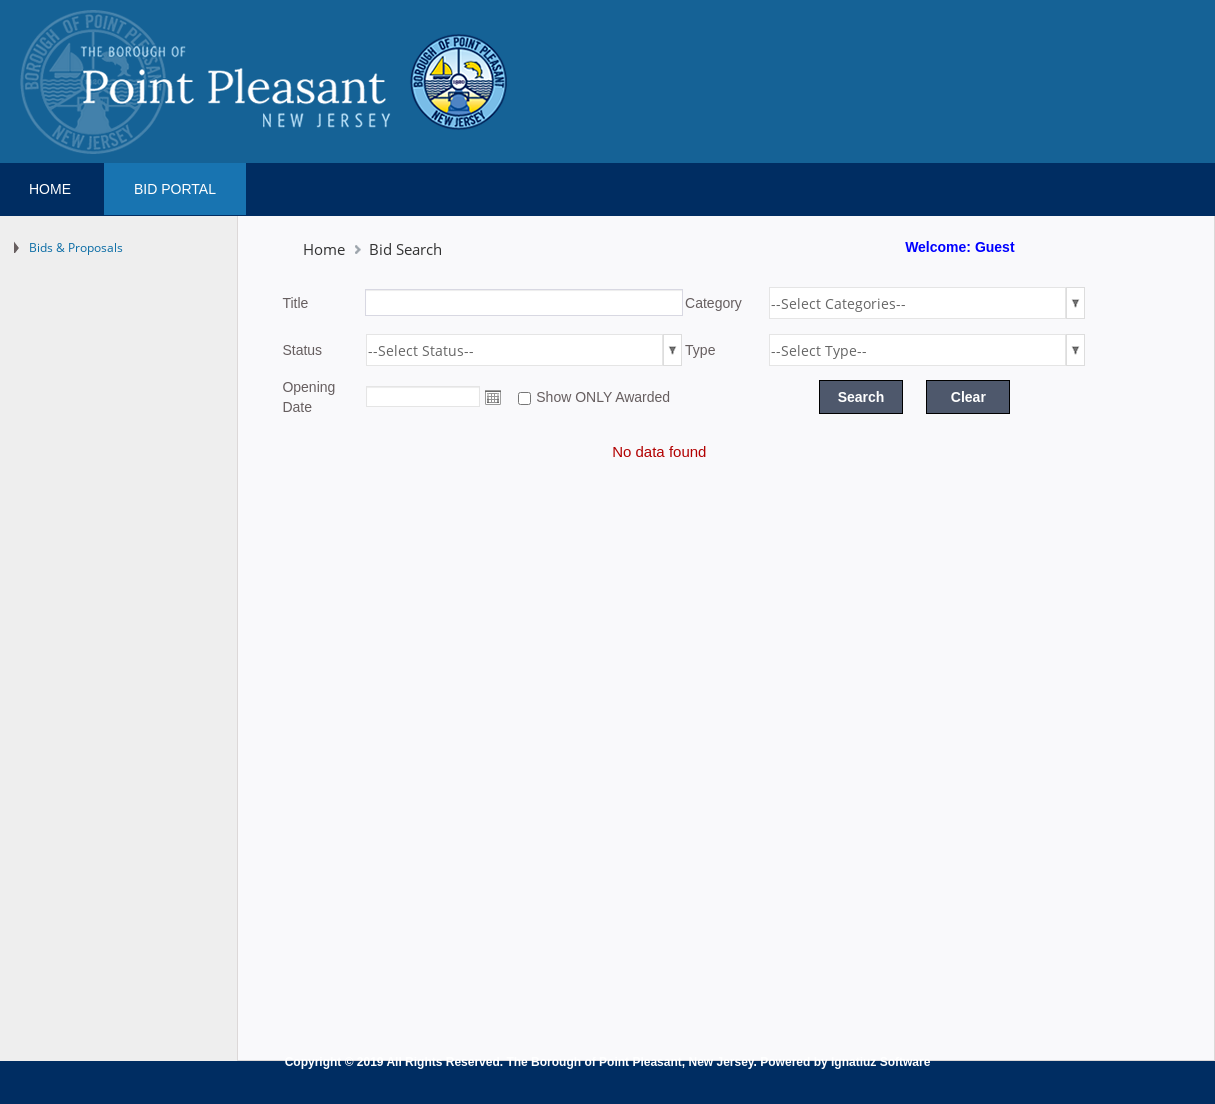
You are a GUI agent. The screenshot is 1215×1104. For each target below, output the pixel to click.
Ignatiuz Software (880, 1062)
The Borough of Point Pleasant (593, 1062)
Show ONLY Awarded (603, 397)
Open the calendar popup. (493, 397)
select (1075, 303)
